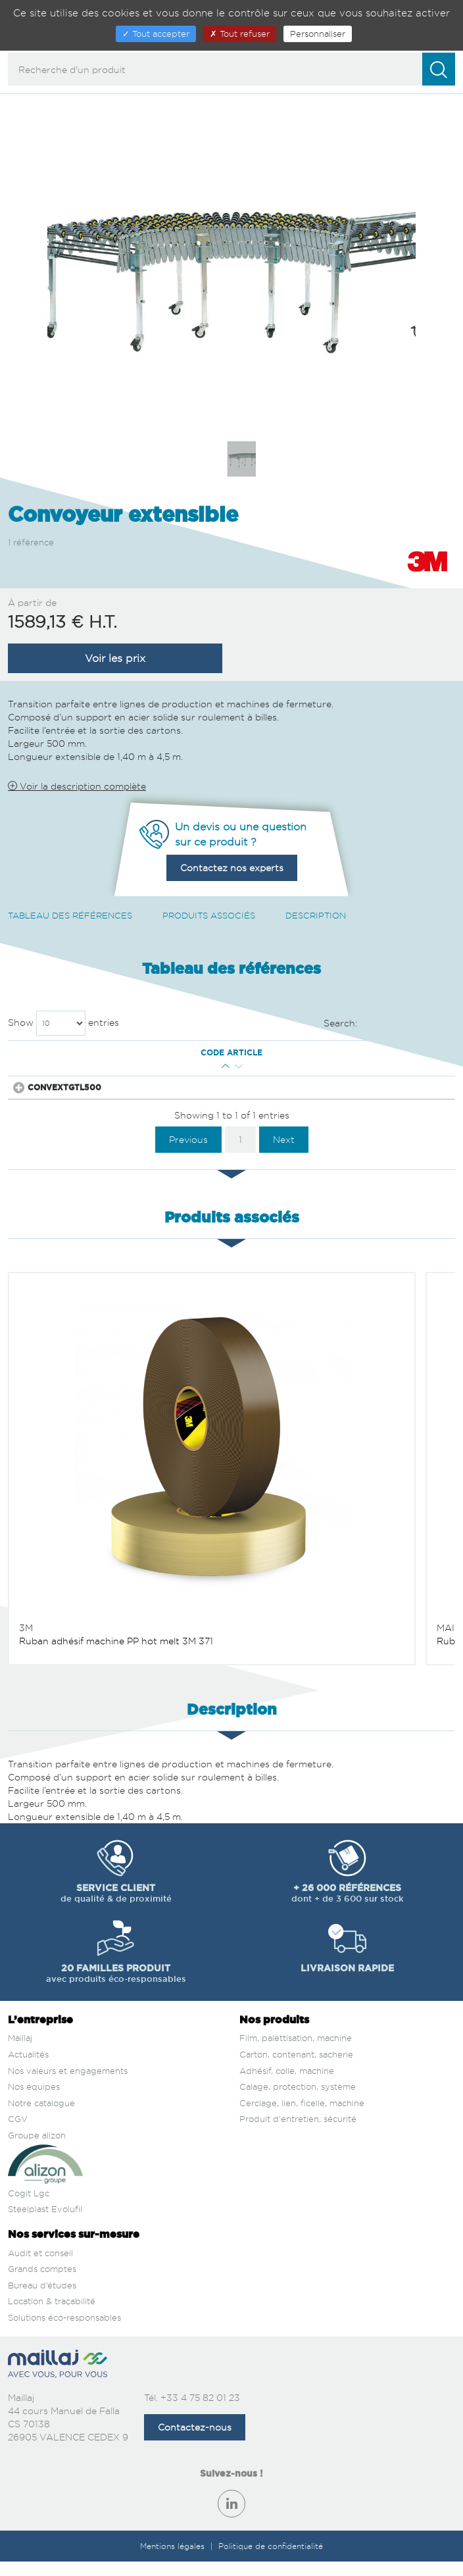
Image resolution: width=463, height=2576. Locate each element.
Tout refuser (240, 33)
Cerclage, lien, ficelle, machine (301, 2117)
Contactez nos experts (231, 867)
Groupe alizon (37, 2149)
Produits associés (208, 915)
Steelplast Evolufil (45, 2223)
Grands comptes (42, 2283)
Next (284, 1153)
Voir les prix (115, 658)
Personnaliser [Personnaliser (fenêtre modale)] (317, 33)
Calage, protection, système (297, 2101)
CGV (18, 2133)
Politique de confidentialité (270, 2560)
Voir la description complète (77, 786)
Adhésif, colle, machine (286, 2084)
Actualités (28, 2068)
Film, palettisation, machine (295, 2052)
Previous (188, 1153)
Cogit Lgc (28, 2207)
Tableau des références (70, 915)
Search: (390, 1023)
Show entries (63, 1023)
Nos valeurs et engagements (68, 2084)
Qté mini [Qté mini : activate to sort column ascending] (164, 1053)
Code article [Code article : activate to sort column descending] (72, 1053)
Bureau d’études (42, 2299)
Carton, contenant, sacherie (296, 2068)
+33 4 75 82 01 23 (200, 2411)
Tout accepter (155, 33)
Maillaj (20, 2052)
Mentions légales (173, 2560)
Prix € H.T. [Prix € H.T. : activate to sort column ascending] (237, 1053)
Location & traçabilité (51, 2315)
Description (315, 915)
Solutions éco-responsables (64, 2332)
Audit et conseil (40, 2266)
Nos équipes (34, 2101)
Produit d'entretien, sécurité (297, 2133)
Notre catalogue (41, 2117)
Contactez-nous (195, 2441)
